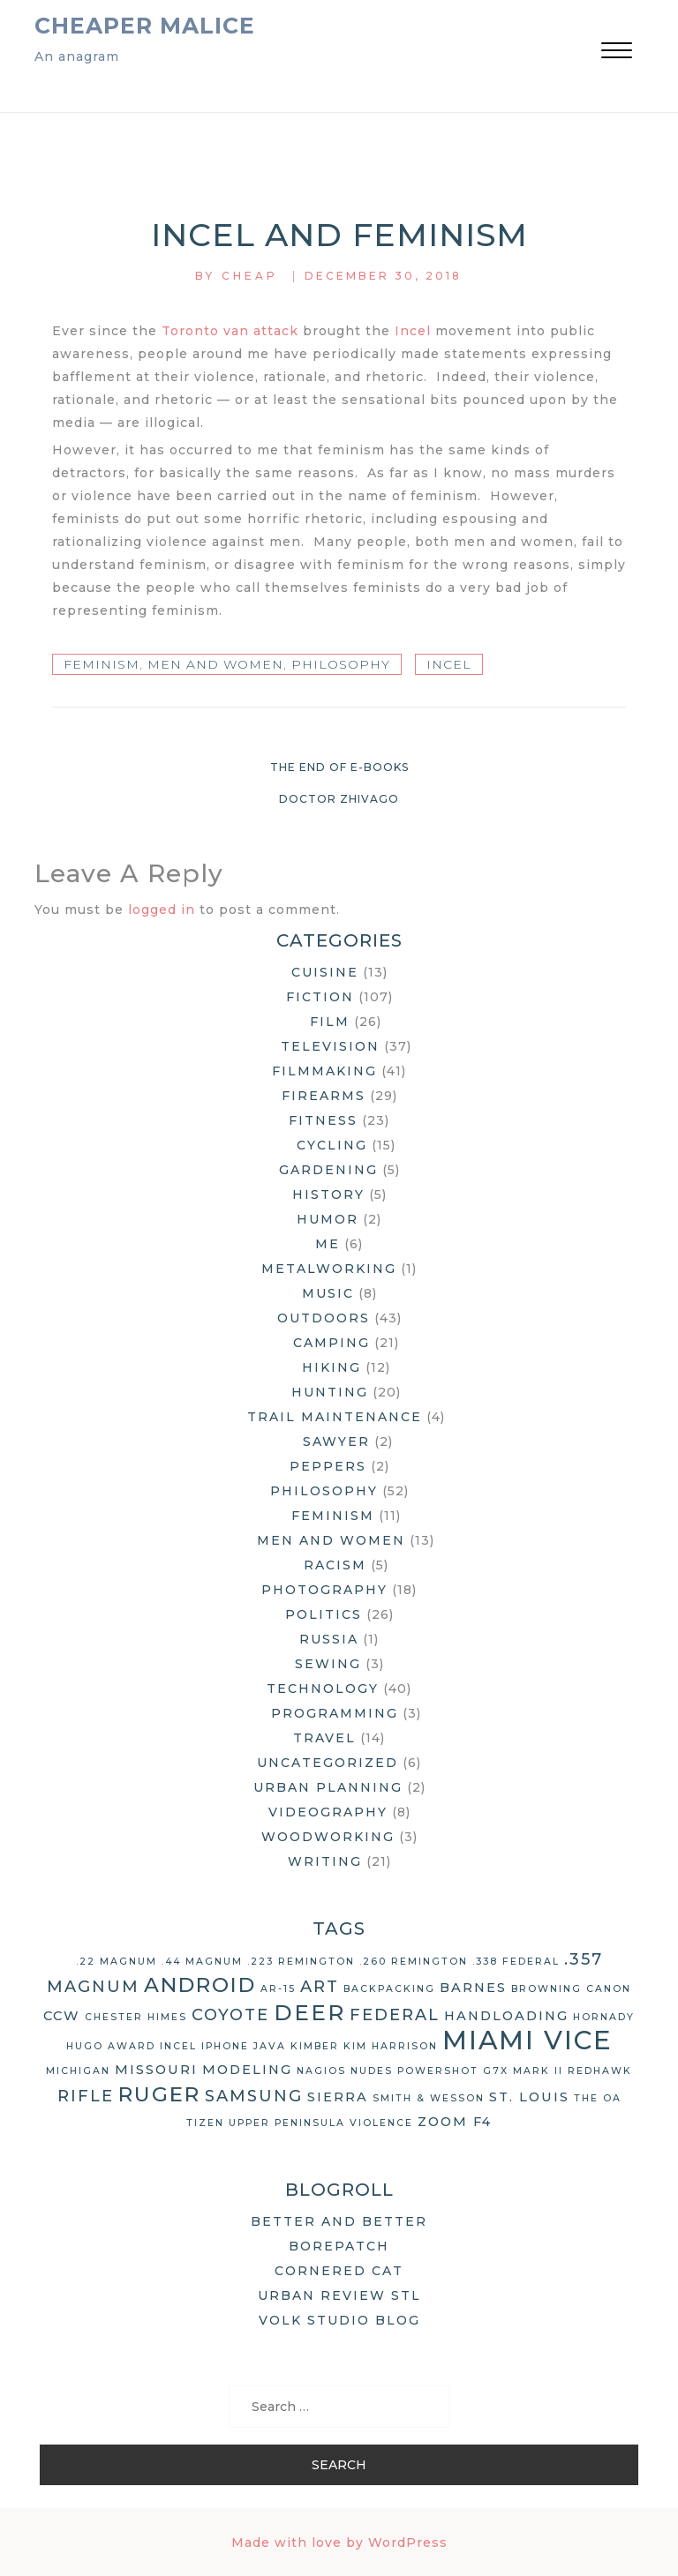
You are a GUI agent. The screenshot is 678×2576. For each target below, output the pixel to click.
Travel (324, 1738)
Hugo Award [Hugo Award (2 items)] (110, 2046)
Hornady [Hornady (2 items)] (604, 2017)
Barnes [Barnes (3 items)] (473, 1988)
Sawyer (336, 1441)
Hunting (329, 1392)
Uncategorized (327, 1763)
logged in (161, 909)
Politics (323, 1614)
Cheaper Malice (144, 25)
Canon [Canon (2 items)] (608, 1989)
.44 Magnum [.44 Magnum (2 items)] (202, 1961)
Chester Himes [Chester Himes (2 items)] (136, 2017)
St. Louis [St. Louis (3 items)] (529, 2097)
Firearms (323, 1096)
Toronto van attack (230, 331)
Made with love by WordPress (339, 2542)
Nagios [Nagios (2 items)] (321, 2071)
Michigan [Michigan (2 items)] (78, 2071)
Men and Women (215, 664)
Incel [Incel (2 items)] (178, 2046)
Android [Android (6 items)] (200, 1985)
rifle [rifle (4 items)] (85, 2096)
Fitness (323, 1120)
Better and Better (339, 2221)
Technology (323, 1688)
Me (327, 1244)
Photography (324, 1590)
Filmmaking (324, 1071)
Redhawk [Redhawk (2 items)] (600, 2071)
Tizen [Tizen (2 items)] (205, 2123)
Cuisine (324, 972)
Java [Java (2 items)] (269, 2046)
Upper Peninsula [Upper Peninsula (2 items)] (287, 2123)
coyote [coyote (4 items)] (230, 2015)
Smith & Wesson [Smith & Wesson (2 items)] (429, 2098)
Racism (335, 1565)
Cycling (332, 1145)
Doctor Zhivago (339, 798)
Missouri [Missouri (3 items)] (156, 2070)
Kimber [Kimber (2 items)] (314, 2046)
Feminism (101, 664)
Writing (325, 1861)
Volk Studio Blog (339, 2320)
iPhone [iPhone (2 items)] (225, 2046)
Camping (331, 1343)
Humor (327, 1219)
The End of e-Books (339, 767)
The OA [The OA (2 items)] (598, 2098)
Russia (328, 1639)
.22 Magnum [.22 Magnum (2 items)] (116, 1961)
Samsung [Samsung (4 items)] (254, 2096)
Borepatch (339, 2246)
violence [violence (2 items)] (381, 2123)
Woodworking (328, 1837)
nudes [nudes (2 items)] (371, 2071)
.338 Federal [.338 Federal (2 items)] (516, 1961)
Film (330, 1022)
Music (328, 1293)
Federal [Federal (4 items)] (395, 2015)
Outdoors (323, 1318)
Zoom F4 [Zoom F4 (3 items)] (455, 2122)
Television (330, 1046)
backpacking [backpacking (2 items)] (389, 1989)
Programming (334, 1713)
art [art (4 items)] (319, 1986)
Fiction (320, 997)
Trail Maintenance (334, 1417)
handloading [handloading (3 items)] (506, 2016)
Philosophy (340, 664)
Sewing (328, 1664)
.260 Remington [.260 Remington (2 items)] (413, 1961)
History (328, 1194)
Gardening (328, 1170)
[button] (616, 52)
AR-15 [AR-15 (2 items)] (278, 1989)
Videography (328, 1812)
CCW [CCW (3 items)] (61, 2016)
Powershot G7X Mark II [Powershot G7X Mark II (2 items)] (480, 2071)
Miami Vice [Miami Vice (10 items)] (527, 2040)
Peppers (328, 1466)
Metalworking (328, 1269)
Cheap (250, 275)
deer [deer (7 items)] (309, 2012)
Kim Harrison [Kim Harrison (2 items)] (390, 2046)
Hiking (331, 1367)
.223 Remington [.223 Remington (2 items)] (301, 1961)
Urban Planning (328, 1787)
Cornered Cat (339, 2271)
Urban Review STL (339, 2295)
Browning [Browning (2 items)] (546, 1989)
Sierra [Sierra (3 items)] (337, 2097)
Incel (413, 331)
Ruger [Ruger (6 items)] (159, 2094)
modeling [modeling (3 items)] (247, 2070)
